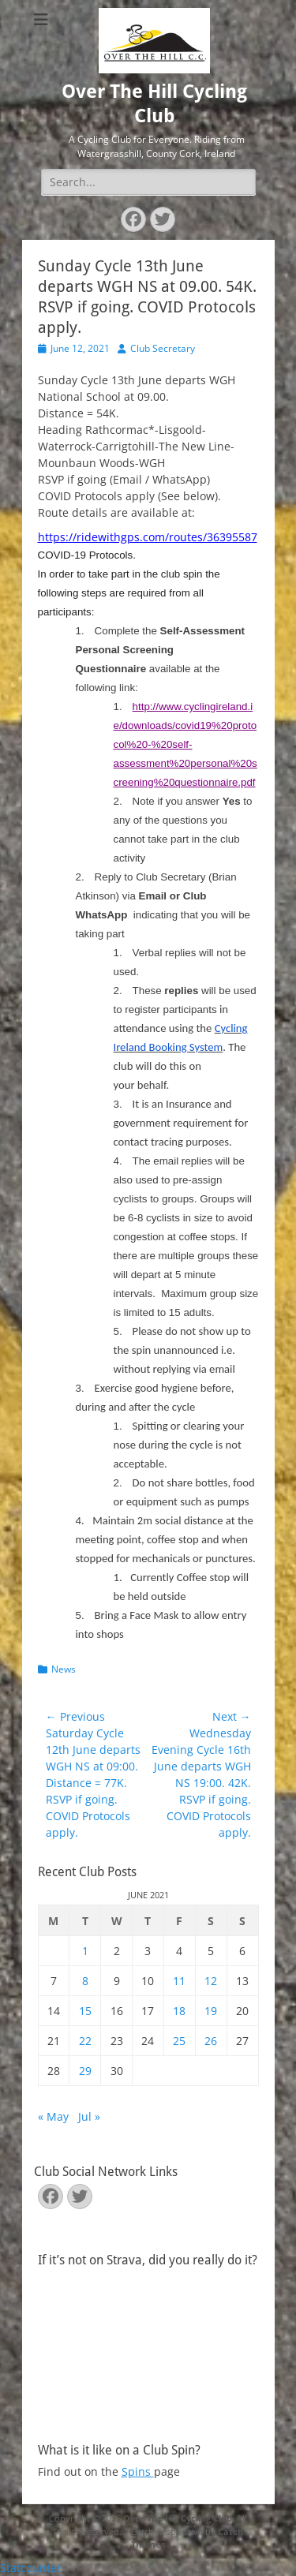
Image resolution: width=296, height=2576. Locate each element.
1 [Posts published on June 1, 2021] (85, 1950)
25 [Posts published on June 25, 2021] (179, 2040)
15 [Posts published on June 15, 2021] (85, 2010)
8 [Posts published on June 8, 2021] (85, 1980)
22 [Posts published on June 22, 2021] (85, 2040)
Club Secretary (162, 348)
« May (53, 2116)
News (63, 1669)
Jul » (89, 2116)
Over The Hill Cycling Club (177, 2518)
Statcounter (31, 2567)
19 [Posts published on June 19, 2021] (210, 2010)
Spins (138, 2471)
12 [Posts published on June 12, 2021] (210, 1980)
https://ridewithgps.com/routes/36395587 (147, 536)
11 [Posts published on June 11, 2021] (179, 1980)
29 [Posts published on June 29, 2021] (85, 2070)
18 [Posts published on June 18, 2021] (179, 2010)
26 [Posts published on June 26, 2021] (210, 2040)
